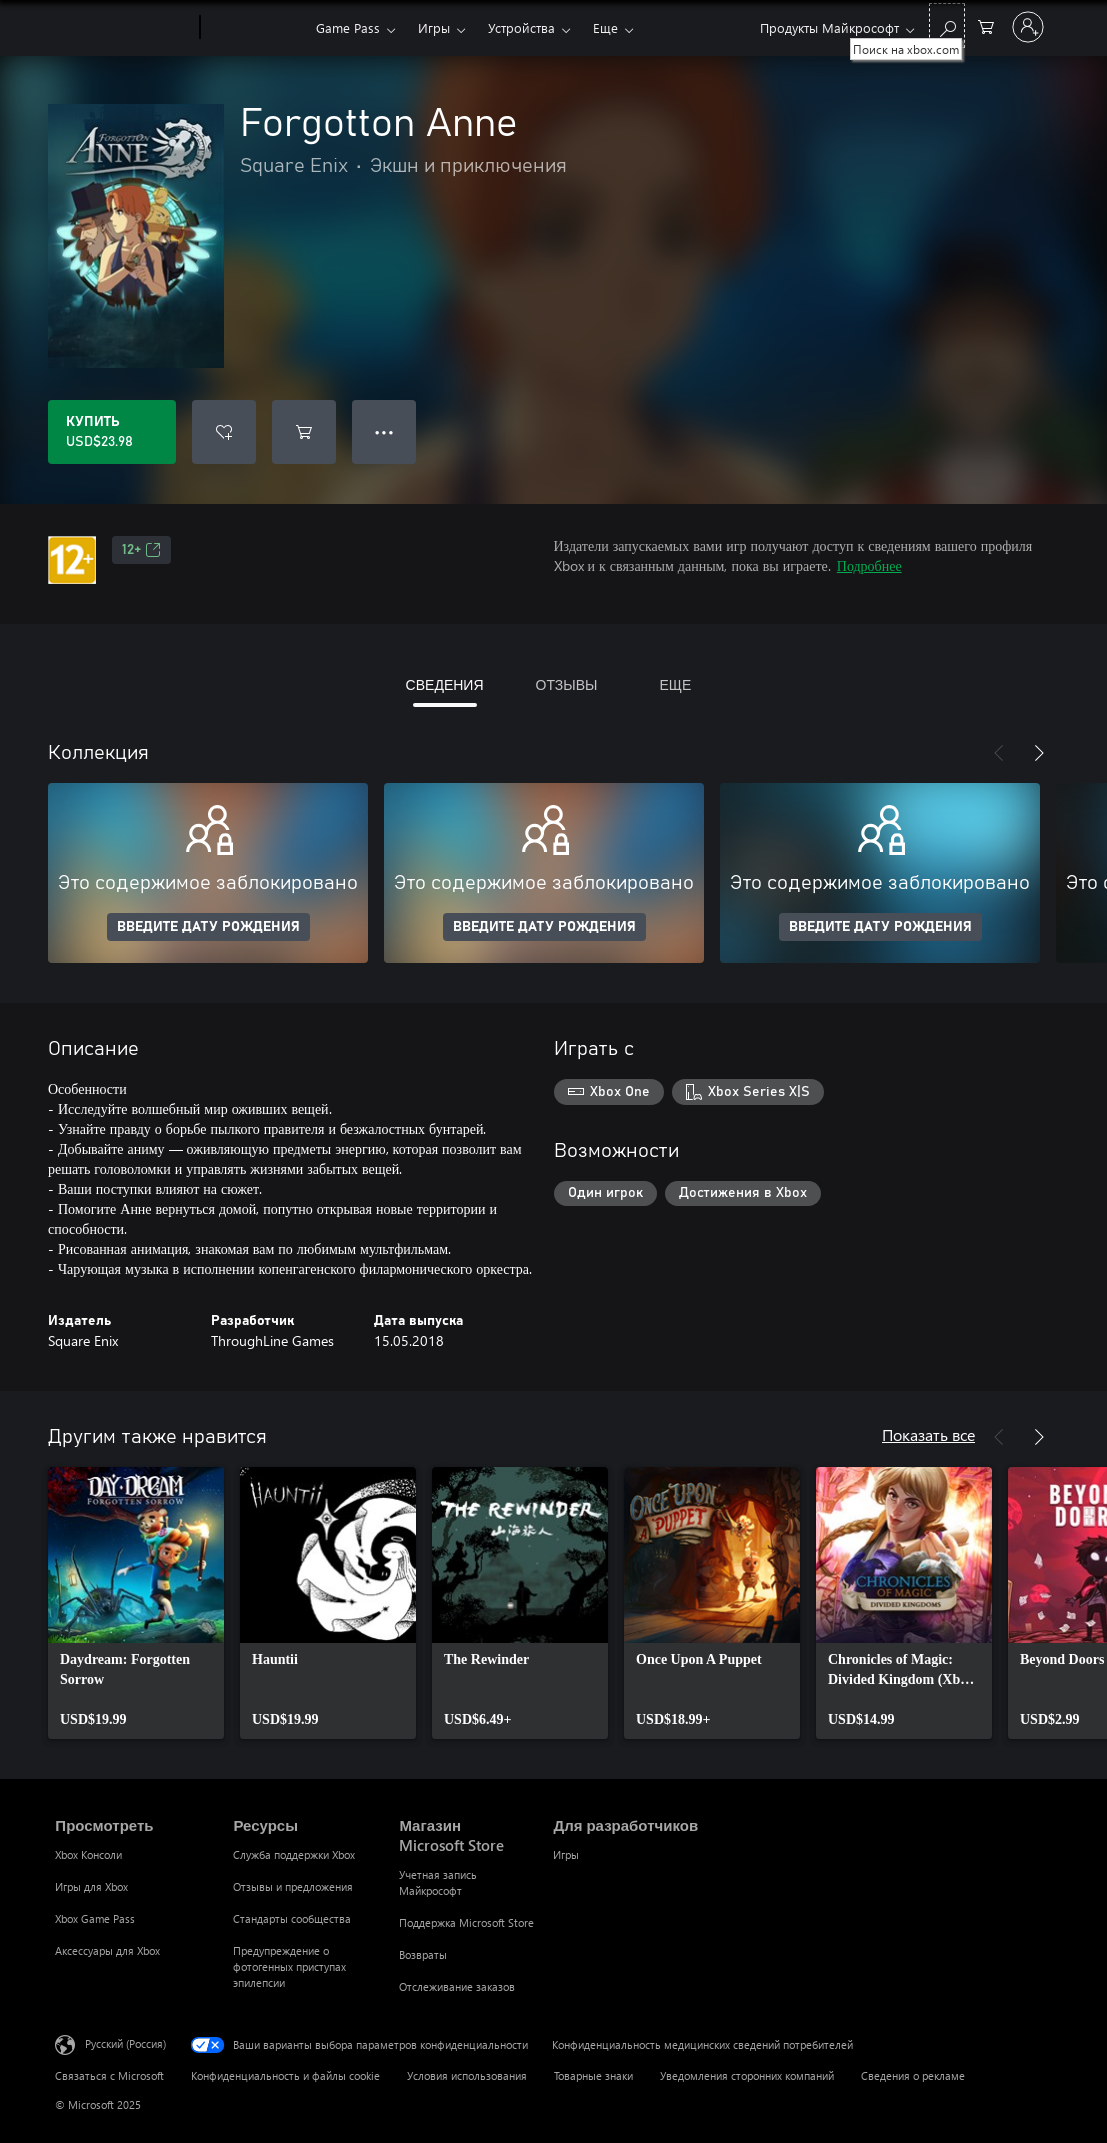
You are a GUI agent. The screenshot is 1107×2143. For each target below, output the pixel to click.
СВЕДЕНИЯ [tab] (445, 684)
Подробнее (869, 565)
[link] (136, 1603)
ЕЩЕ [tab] (675, 684)
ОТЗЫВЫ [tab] (567, 684)
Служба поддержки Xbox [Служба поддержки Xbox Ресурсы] (294, 1854)
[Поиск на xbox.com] (947, 25)
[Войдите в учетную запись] (1028, 27)
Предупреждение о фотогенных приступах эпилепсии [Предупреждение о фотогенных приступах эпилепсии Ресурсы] (289, 1966)
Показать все (928, 1434)
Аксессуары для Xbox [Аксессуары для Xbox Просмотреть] (107, 1950)
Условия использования (467, 2075)
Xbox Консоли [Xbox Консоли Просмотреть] (88, 1854)
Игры (434, 27)
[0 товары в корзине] (986, 25)
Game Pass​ (348, 27)
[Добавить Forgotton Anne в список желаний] (224, 432)
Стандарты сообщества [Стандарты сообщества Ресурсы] (292, 1918)
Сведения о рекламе (913, 2075)
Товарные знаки (593, 2075)
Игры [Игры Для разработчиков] (566, 1854)
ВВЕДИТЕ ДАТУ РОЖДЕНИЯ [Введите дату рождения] (208, 927)
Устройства (521, 27)
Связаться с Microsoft (109, 2075)
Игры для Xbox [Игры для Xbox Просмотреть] (91, 1886)
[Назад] (999, 753)
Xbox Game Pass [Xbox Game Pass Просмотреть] (95, 1918)
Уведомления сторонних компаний (747, 2075)
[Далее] (1039, 753)
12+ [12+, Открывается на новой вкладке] (141, 550)
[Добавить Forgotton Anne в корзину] (304, 432)
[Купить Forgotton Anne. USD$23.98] (112, 432)
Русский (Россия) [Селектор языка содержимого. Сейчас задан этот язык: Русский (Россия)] (125, 2043)
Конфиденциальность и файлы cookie (285, 2075)
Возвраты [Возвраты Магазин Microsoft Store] (423, 1954)
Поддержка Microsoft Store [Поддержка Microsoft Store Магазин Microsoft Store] (466, 1922)
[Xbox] (255, 28)
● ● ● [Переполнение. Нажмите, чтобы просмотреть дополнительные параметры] (384, 431)
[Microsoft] (123, 28)
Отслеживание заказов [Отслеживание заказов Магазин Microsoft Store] (457, 1986)
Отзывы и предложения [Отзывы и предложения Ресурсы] (293, 1886)
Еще (605, 27)
